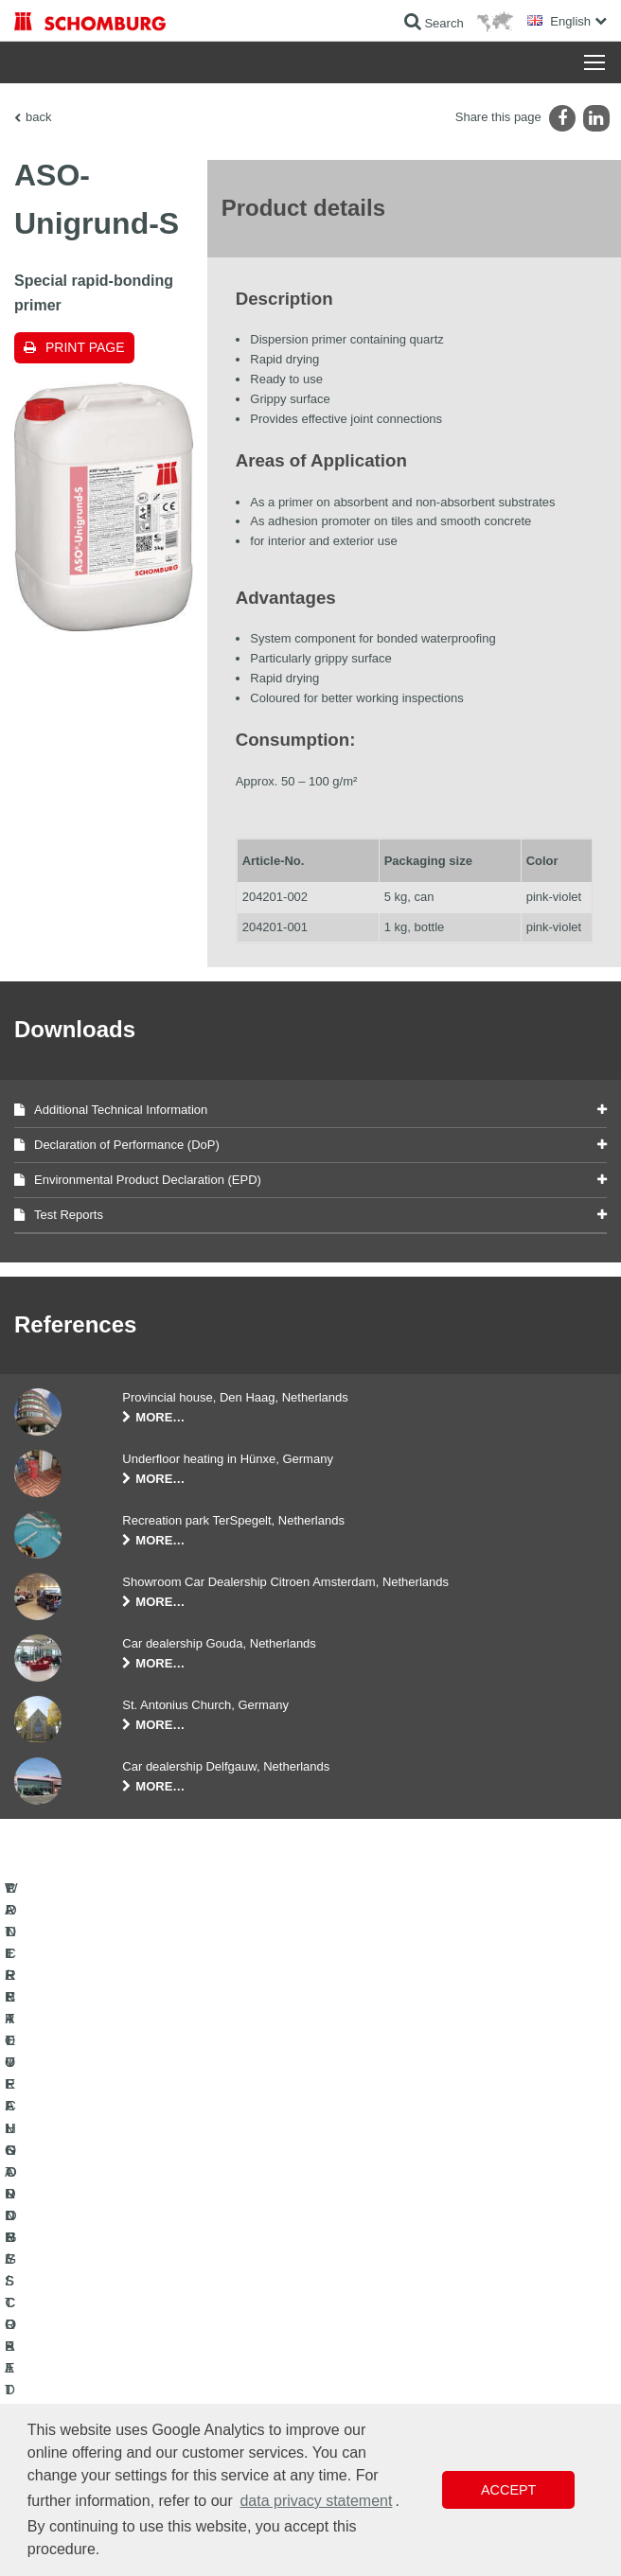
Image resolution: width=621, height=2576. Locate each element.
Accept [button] (508, 2489)
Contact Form (359, 2349)
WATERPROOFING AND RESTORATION (119, 2293)
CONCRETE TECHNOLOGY (87, 2378)
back (38, 117)
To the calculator (366, 2293)
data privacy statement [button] (316, 2501)
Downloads (353, 2321)
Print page (85, 347)
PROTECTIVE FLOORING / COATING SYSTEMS (140, 2349)
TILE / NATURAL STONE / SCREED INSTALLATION (147, 2321)
